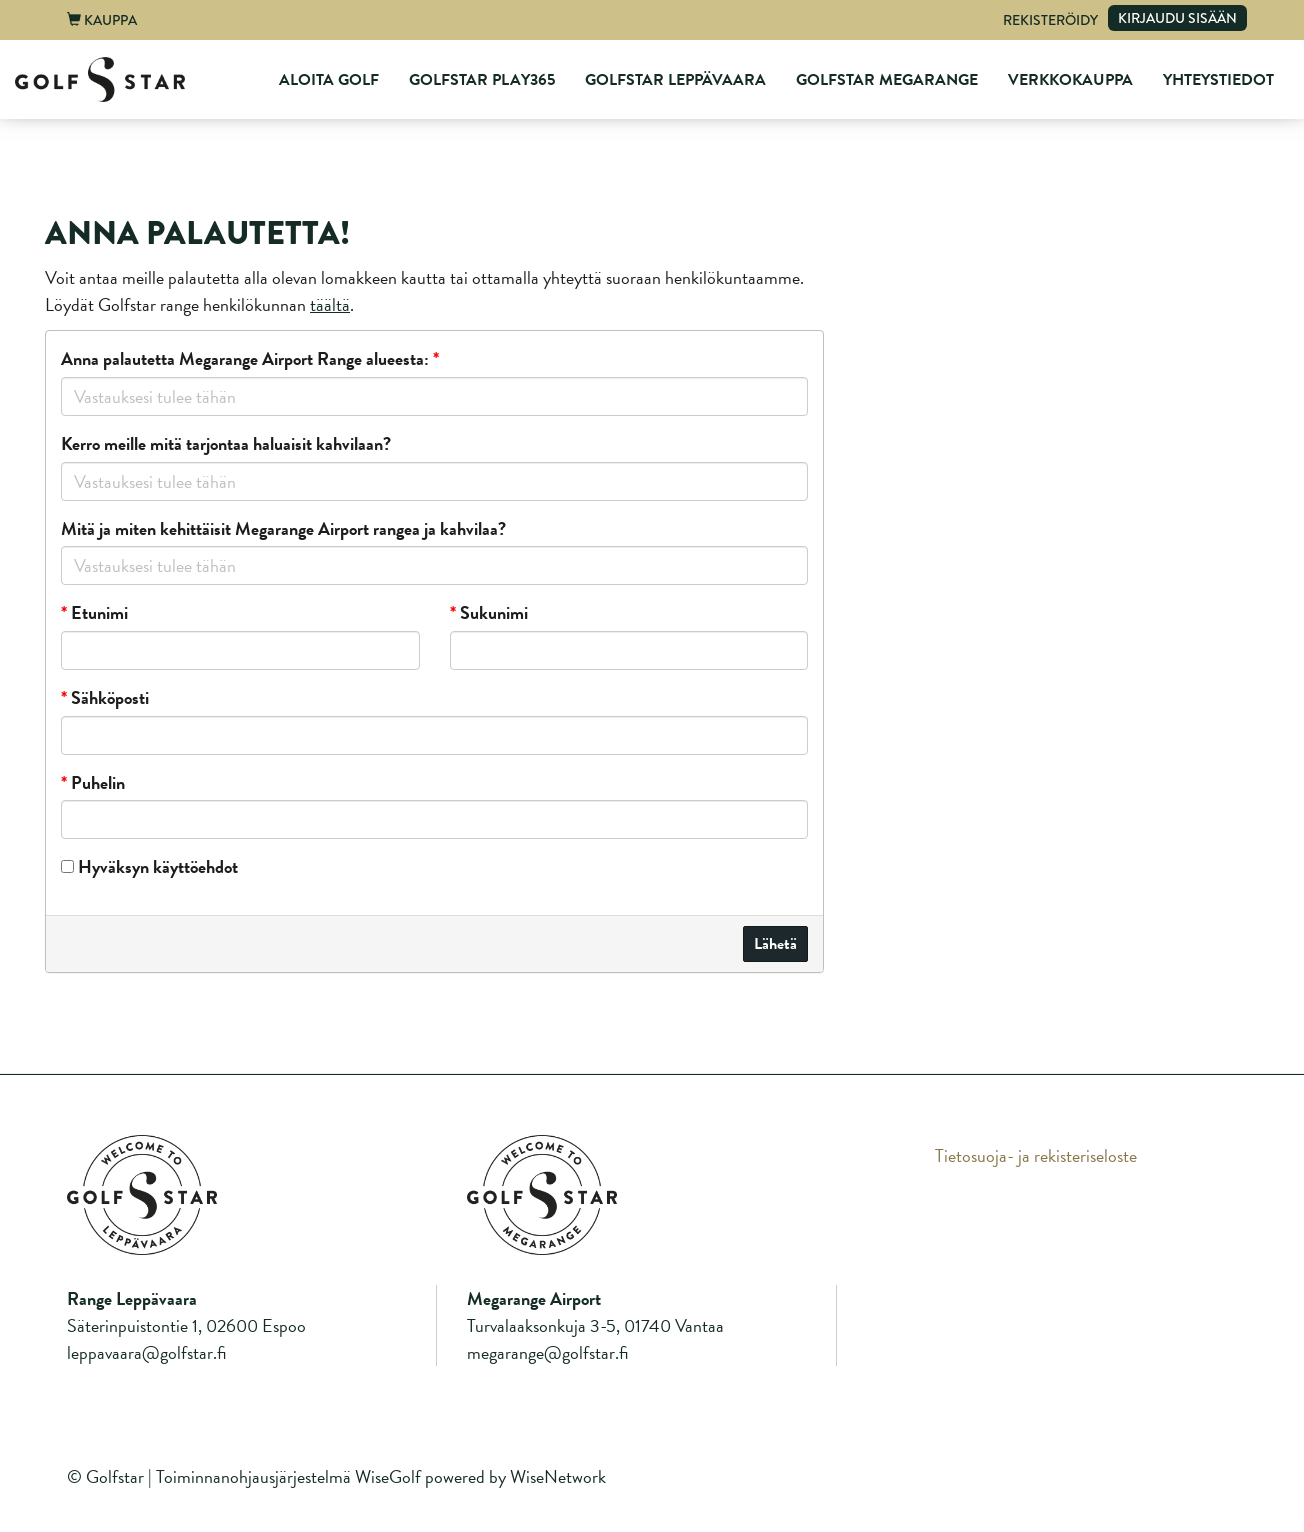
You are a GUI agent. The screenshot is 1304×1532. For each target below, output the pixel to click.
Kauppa (102, 20)
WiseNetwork (558, 1476)
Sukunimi (489, 613)
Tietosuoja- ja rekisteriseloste (1036, 1155)
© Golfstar (105, 1476)
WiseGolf (388, 1476)
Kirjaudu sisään (1177, 18)
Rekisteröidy (1050, 20)
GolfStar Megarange (887, 80)
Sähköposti (105, 698)
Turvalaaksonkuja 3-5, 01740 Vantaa (595, 1325)
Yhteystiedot (1218, 80)
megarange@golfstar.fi (547, 1352)
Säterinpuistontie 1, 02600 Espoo (186, 1325)
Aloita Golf (329, 80)
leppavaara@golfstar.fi (146, 1352)
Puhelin (93, 783)
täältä (330, 304)
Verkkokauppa (1070, 80)
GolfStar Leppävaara (675, 80)
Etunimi (94, 613)
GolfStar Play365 (482, 80)
